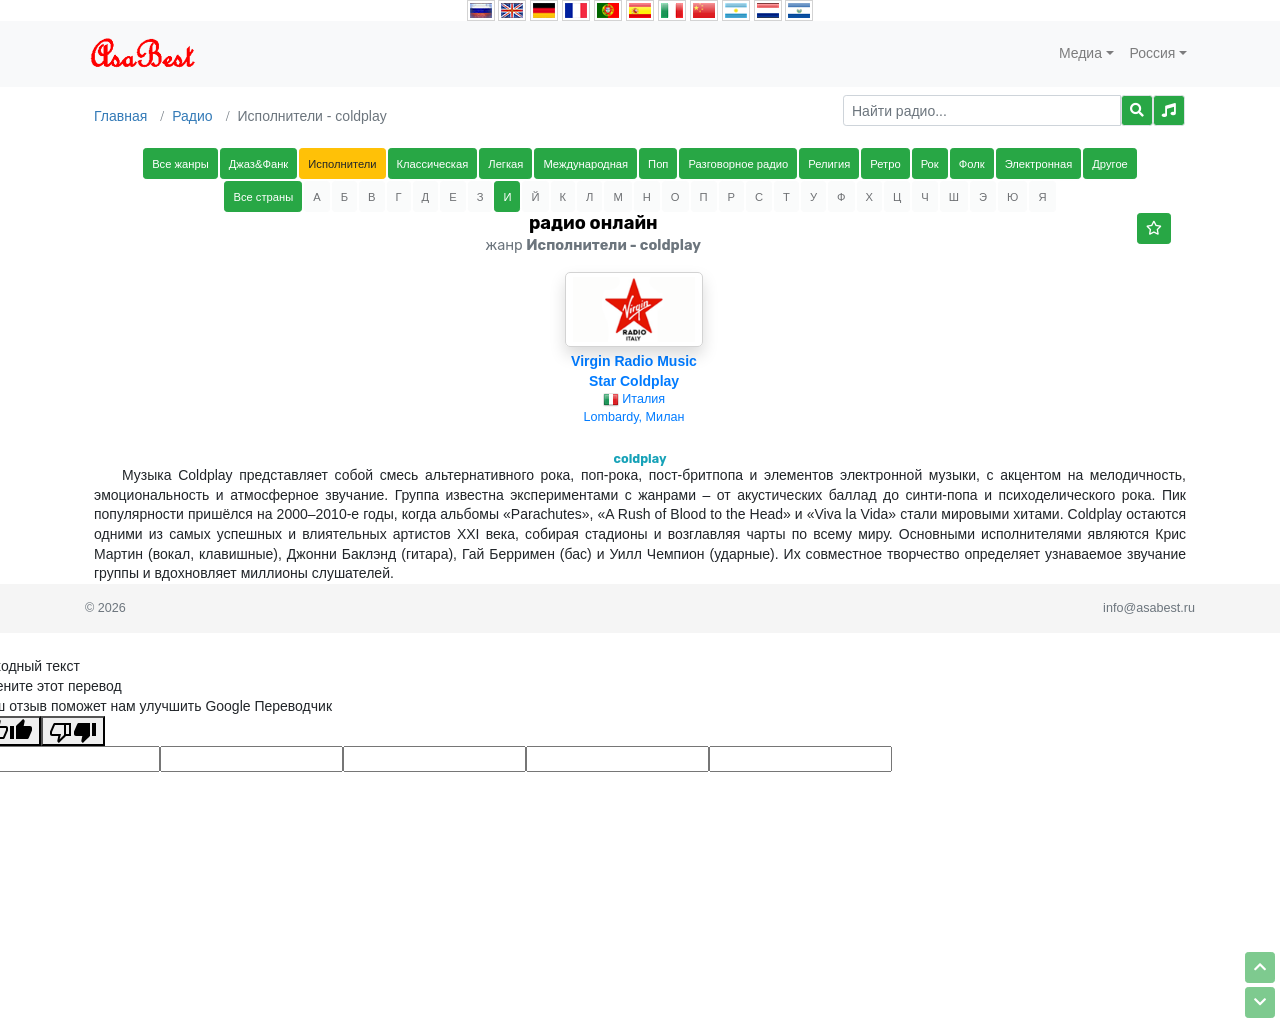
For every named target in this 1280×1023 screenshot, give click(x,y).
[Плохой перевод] (73, 731)
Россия (1153, 53)
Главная (120, 116)
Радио (192, 116)
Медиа (1080, 53)
